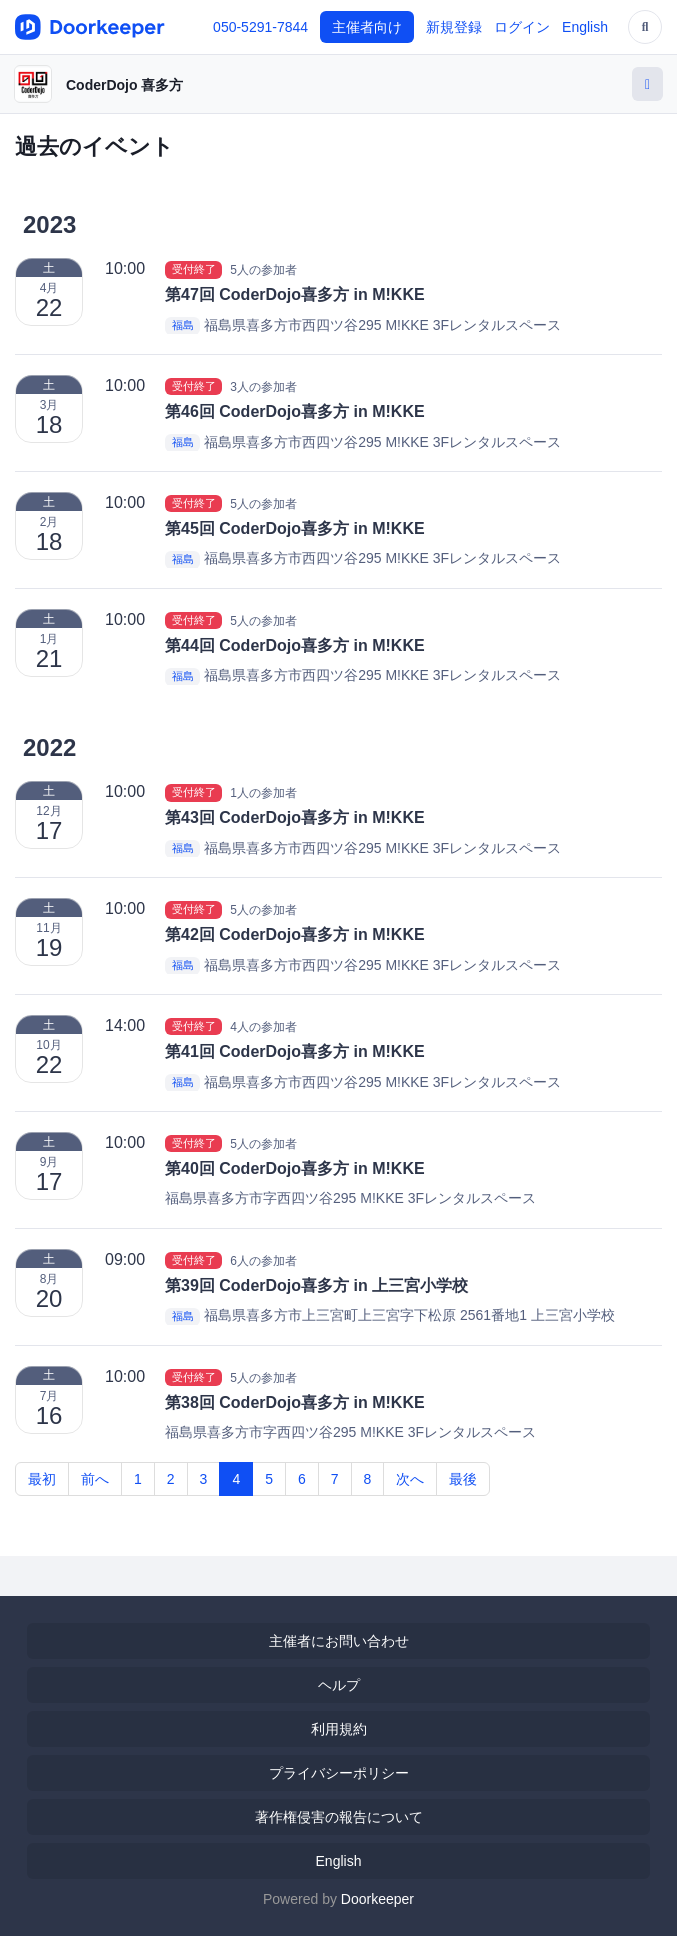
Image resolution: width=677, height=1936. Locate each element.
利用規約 (339, 1729)
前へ (95, 1479)
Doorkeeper (377, 1899)
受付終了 (194, 269)
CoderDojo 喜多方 (124, 85)
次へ (410, 1479)
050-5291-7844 (260, 27)
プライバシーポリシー (339, 1773)
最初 (42, 1479)
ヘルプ (339, 1685)
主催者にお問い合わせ (339, 1641)
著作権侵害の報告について (339, 1817)
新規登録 (454, 27)
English (585, 27)
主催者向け (367, 27)
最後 (463, 1479)
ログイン (522, 27)
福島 (183, 326)
